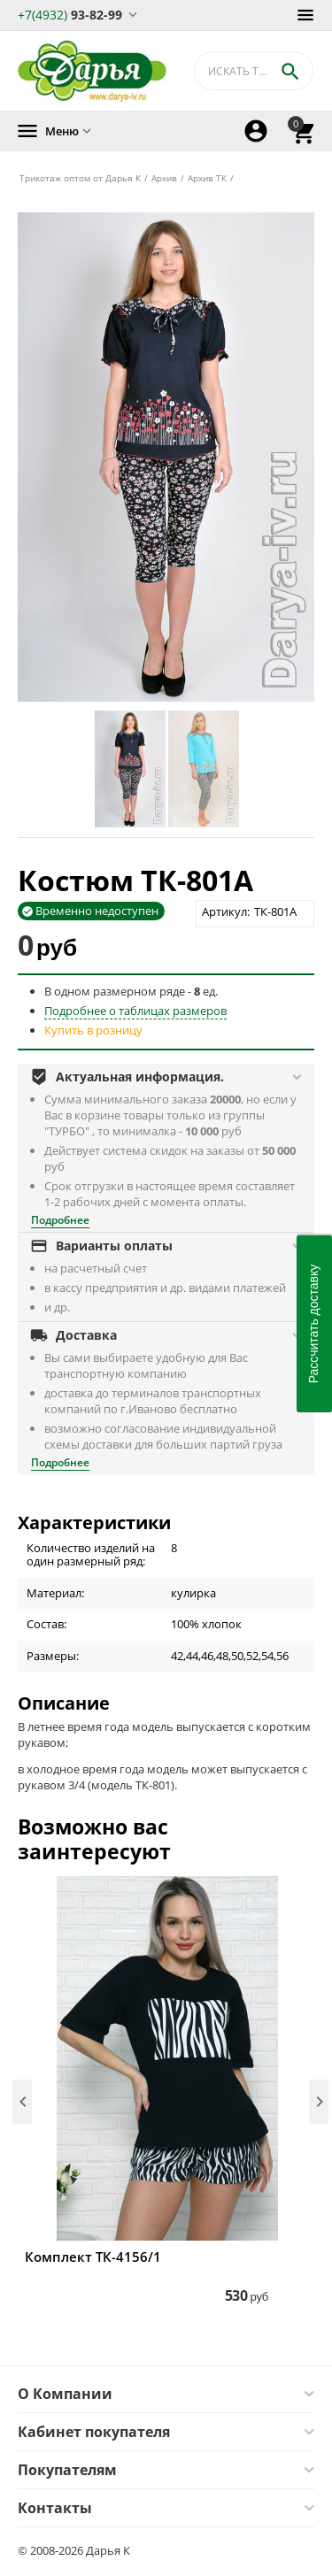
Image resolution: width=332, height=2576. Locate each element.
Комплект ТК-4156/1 (93, 2257)
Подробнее (60, 1219)
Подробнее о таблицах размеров (135, 1011)
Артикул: (226, 911)
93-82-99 (70, 13)
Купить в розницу (93, 1030)
